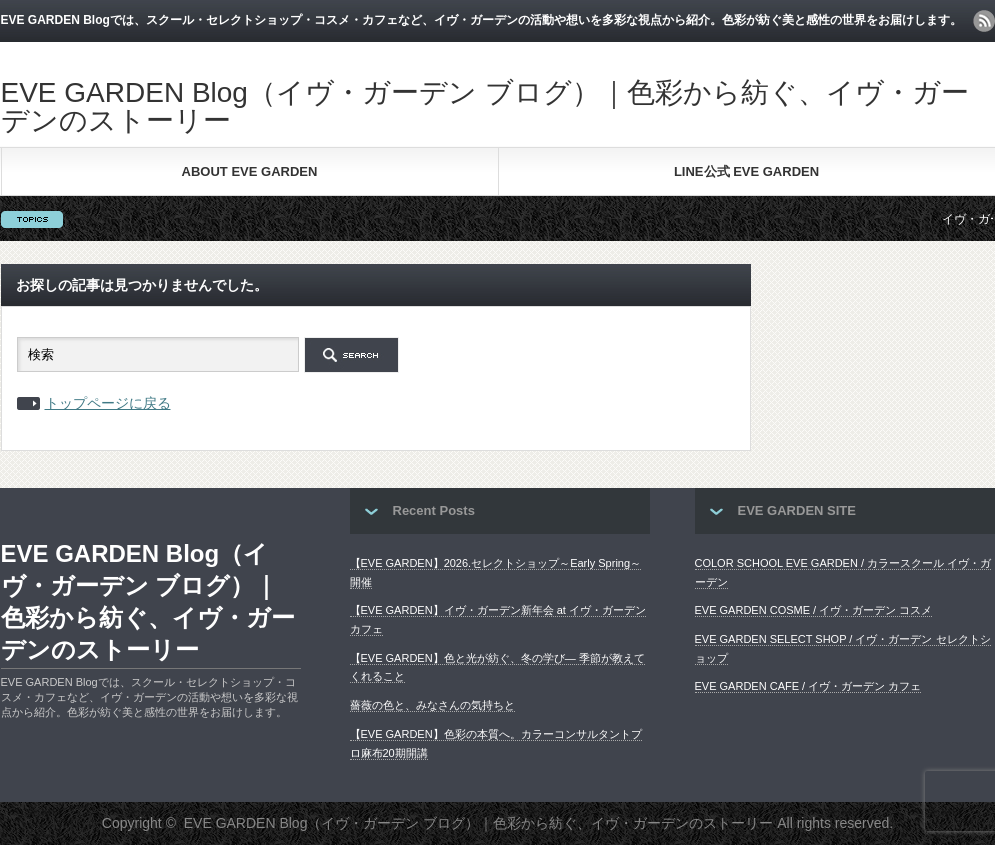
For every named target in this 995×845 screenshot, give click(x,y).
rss (984, 21)
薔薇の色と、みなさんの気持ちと (432, 705)
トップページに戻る (108, 403)
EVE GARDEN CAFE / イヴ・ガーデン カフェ (808, 686)
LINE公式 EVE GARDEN (746, 171)
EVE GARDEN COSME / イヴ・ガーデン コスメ (814, 610)
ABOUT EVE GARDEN (250, 171)
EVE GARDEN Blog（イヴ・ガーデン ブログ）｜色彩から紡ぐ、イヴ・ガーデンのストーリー (485, 106)
